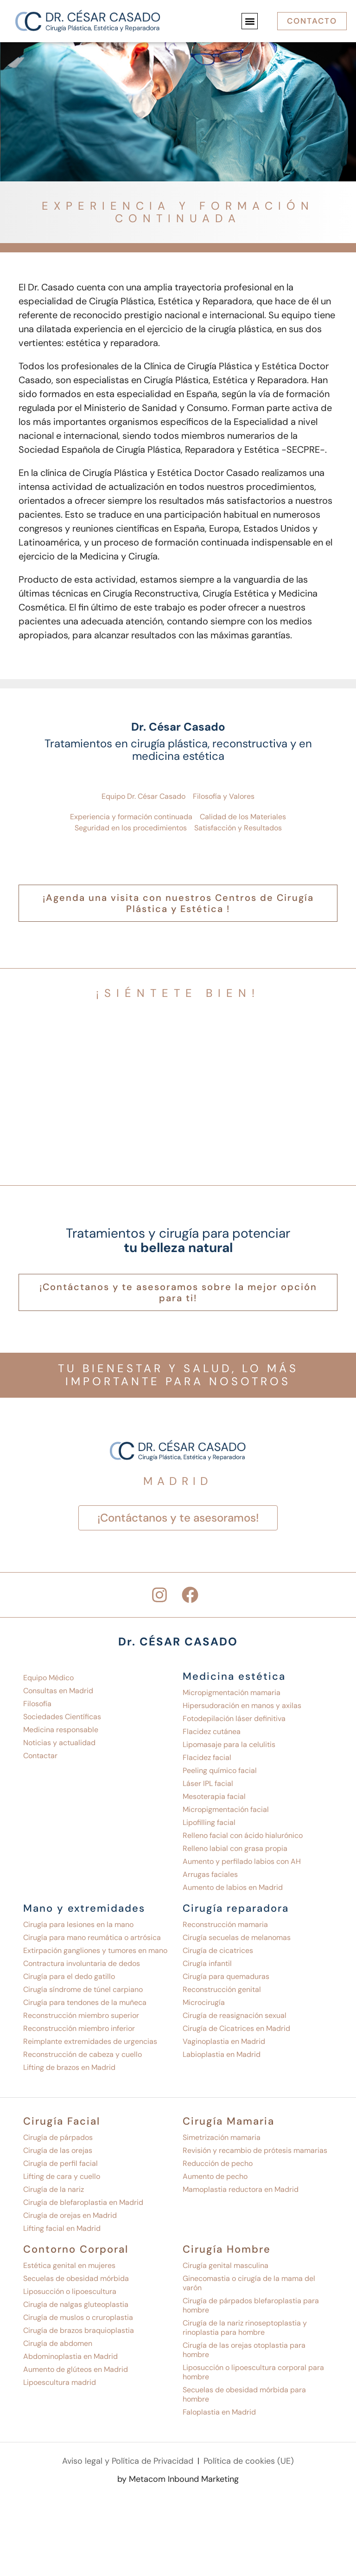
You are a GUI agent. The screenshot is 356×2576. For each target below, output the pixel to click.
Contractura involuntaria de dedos (81, 1963)
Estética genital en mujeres (69, 2265)
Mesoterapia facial (214, 1796)
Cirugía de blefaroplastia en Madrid (83, 2202)
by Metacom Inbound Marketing (178, 2479)
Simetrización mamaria (222, 2137)
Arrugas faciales (210, 1874)
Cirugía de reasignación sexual (234, 2015)
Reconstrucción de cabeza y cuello (82, 2054)
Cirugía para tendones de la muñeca (84, 2002)
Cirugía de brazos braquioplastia (78, 2330)
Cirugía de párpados (58, 2137)
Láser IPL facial (208, 1783)
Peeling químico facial (220, 1770)
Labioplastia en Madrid (222, 2054)
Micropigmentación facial (226, 1809)
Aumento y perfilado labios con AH (242, 1861)
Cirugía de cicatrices (218, 1950)
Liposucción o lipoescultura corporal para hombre (253, 2372)
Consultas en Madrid (58, 1691)
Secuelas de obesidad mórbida (76, 2278)
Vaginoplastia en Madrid (224, 2041)
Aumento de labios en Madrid (233, 1887)
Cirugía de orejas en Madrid (70, 2215)
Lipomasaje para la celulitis (229, 1744)
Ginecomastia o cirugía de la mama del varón (249, 2283)
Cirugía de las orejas (57, 2150)
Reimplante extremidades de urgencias (90, 2041)
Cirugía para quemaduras (226, 1976)
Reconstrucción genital (222, 1989)
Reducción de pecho (218, 2163)
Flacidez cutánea (212, 1731)
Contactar (40, 1755)
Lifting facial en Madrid (62, 2228)
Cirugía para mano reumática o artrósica (92, 1937)
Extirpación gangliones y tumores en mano (95, 1950)
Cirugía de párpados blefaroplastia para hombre (251, 2305)
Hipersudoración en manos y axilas (242, 1705)
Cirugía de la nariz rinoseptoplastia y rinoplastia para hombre (245, 2327)
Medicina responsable (60, 1729)
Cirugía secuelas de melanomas (237, 1937)
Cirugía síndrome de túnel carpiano (83, 1989)
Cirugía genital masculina (225, 2265)
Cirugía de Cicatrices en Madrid (236, 2028)
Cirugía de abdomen (57, 2343)
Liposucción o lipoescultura (69, 2291)
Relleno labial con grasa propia (235, 1848)
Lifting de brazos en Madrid (69, 2067)
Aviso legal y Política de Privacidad (127, 2461)
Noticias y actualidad (59, 1742)
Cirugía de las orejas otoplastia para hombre (244, 2349)
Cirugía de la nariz (53, 2189)
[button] (250, 21)
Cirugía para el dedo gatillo (69, 1976)
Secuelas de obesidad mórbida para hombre (244, 2394)
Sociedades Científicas (62, 1717)
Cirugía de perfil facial (60, 2163)
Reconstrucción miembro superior (81, 2015)
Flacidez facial (207, 1757)
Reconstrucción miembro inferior (79, 2028)
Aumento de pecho (215, 2176)
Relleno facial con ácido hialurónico (243, 1835)
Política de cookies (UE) (248, 2461)
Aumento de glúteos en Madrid (75, 2369)
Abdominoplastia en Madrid (70, 2356)
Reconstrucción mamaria (225, 1924)
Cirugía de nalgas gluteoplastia (75, 2304)
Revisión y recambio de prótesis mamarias (255, 2150)
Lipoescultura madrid (59, 2382)
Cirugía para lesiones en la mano (78, 1924)
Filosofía (37, 1704)
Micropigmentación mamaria (231, 1692)
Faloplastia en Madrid (219, 2412)
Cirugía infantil (207, 1963)
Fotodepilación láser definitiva (234, 1718)
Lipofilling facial (209, 1822)
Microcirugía (204, 2002)
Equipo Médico (48, 1678)
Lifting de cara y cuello (61, 2176)
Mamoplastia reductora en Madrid (241, 2189)
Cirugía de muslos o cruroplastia (78, 2317)
